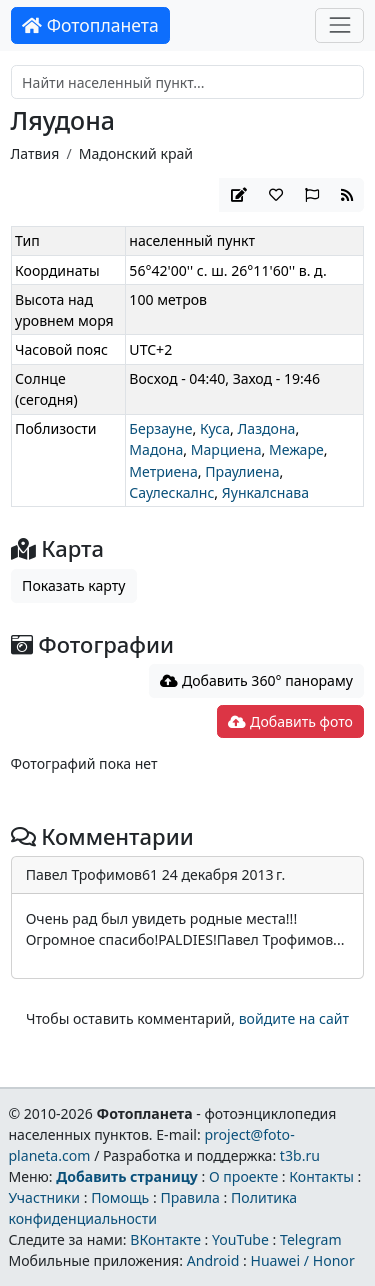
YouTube (240, 1239)
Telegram (311, 1239)
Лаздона (266, 428)
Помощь (120, 1197)
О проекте (243, 1176)
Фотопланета (90, 25)
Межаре (296, 449)
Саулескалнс (171, 492)
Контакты (321, 1176)
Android (213, 1260)
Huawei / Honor (302, 1260)
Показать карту (73, 585)
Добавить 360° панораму (256, 680)
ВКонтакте (165, 1239)
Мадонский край (136, 153)
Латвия (35, 153)
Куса (215, 428)
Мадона (156, 449)
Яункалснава (265, 492)
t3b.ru (300, 1155)
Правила (189, 1197)
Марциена (226, 449)
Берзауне (160, 428)
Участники (44, 1197)
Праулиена (242, 471)
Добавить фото (290, 721)
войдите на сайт (294, 1018)
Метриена (163, 471)
